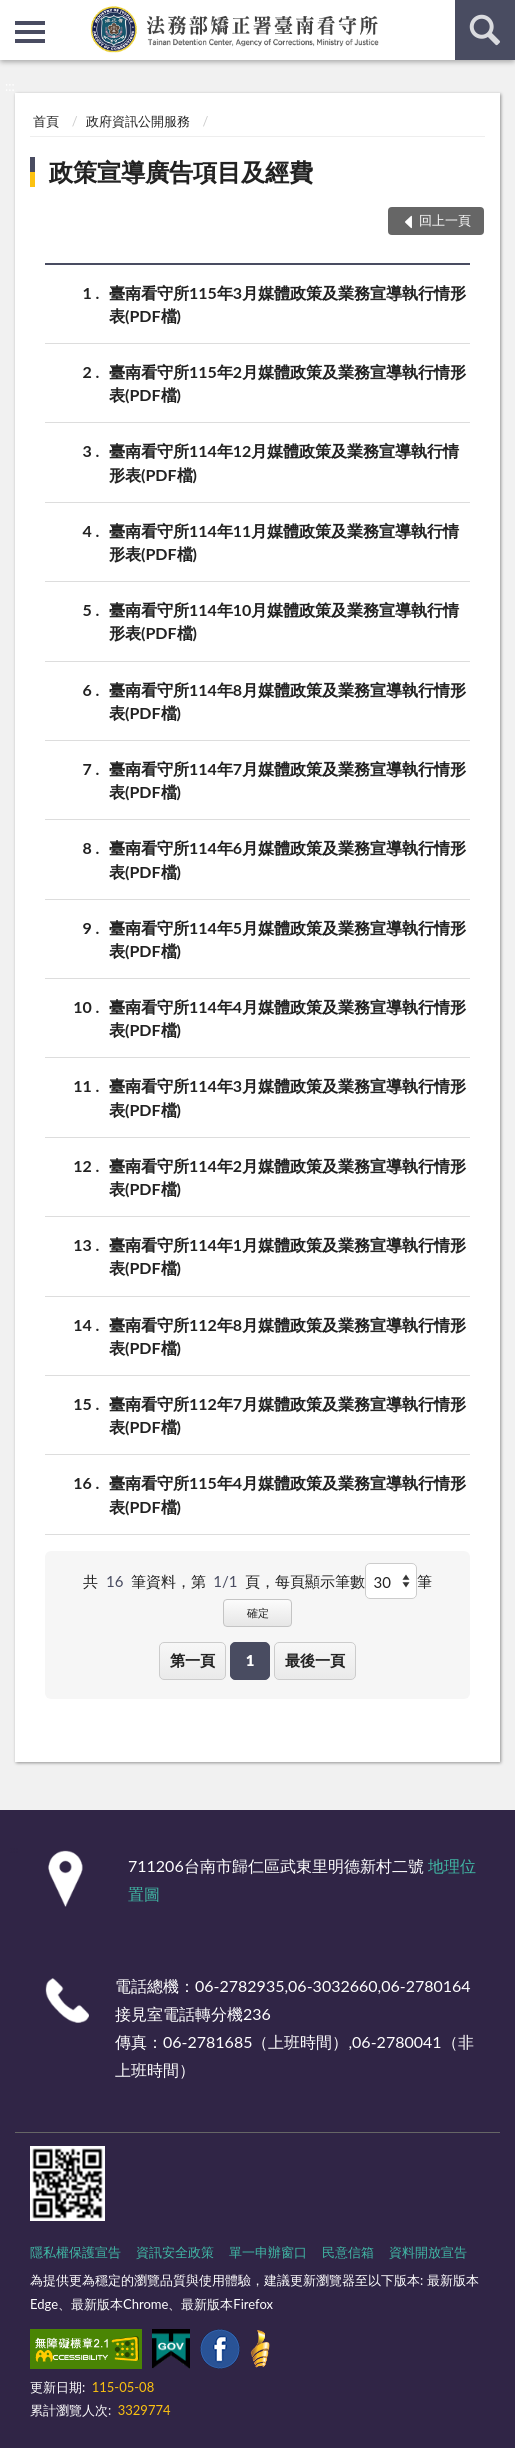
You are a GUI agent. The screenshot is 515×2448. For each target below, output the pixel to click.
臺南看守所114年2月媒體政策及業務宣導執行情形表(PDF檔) (287, 1176)
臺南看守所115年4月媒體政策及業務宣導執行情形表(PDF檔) (287, 1493)
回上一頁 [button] (445, 220)
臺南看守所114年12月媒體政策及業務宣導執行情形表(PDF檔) (284, 461)
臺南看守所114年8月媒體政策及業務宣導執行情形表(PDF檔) (287, 700)
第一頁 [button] (192, 1660)
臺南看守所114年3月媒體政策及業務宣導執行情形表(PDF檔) (287, 1096)
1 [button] (250, 1660)
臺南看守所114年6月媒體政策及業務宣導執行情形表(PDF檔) (287, 858)
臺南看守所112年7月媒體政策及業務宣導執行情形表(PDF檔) (287, 1414)
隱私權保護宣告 (75, 2252)
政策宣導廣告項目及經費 (181, 171)
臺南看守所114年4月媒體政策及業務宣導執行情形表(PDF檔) (287, 1017)
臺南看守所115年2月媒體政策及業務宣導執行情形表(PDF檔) (287, 382)
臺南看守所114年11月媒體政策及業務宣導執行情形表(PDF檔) (284, 541)
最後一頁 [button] (315, 1660)
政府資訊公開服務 (138, 121)
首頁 (46, 121)
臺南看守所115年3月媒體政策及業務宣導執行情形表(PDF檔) (287, 303)
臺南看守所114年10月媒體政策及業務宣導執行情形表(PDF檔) (284, 620)
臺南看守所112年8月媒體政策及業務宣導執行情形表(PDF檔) (287, 1335)
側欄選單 (30, 32)
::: (16, 15)
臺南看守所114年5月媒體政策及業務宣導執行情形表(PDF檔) (287, 938)
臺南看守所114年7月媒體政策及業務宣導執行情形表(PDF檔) (287, 779)
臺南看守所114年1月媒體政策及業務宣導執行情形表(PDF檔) (287, 1255)
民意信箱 (348, 2252)
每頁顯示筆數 (320, 1581)
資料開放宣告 (428, 2252)
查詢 (485, 30)
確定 (258, 1612)
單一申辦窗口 (268, 2252)
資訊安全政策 (175, 2252)
